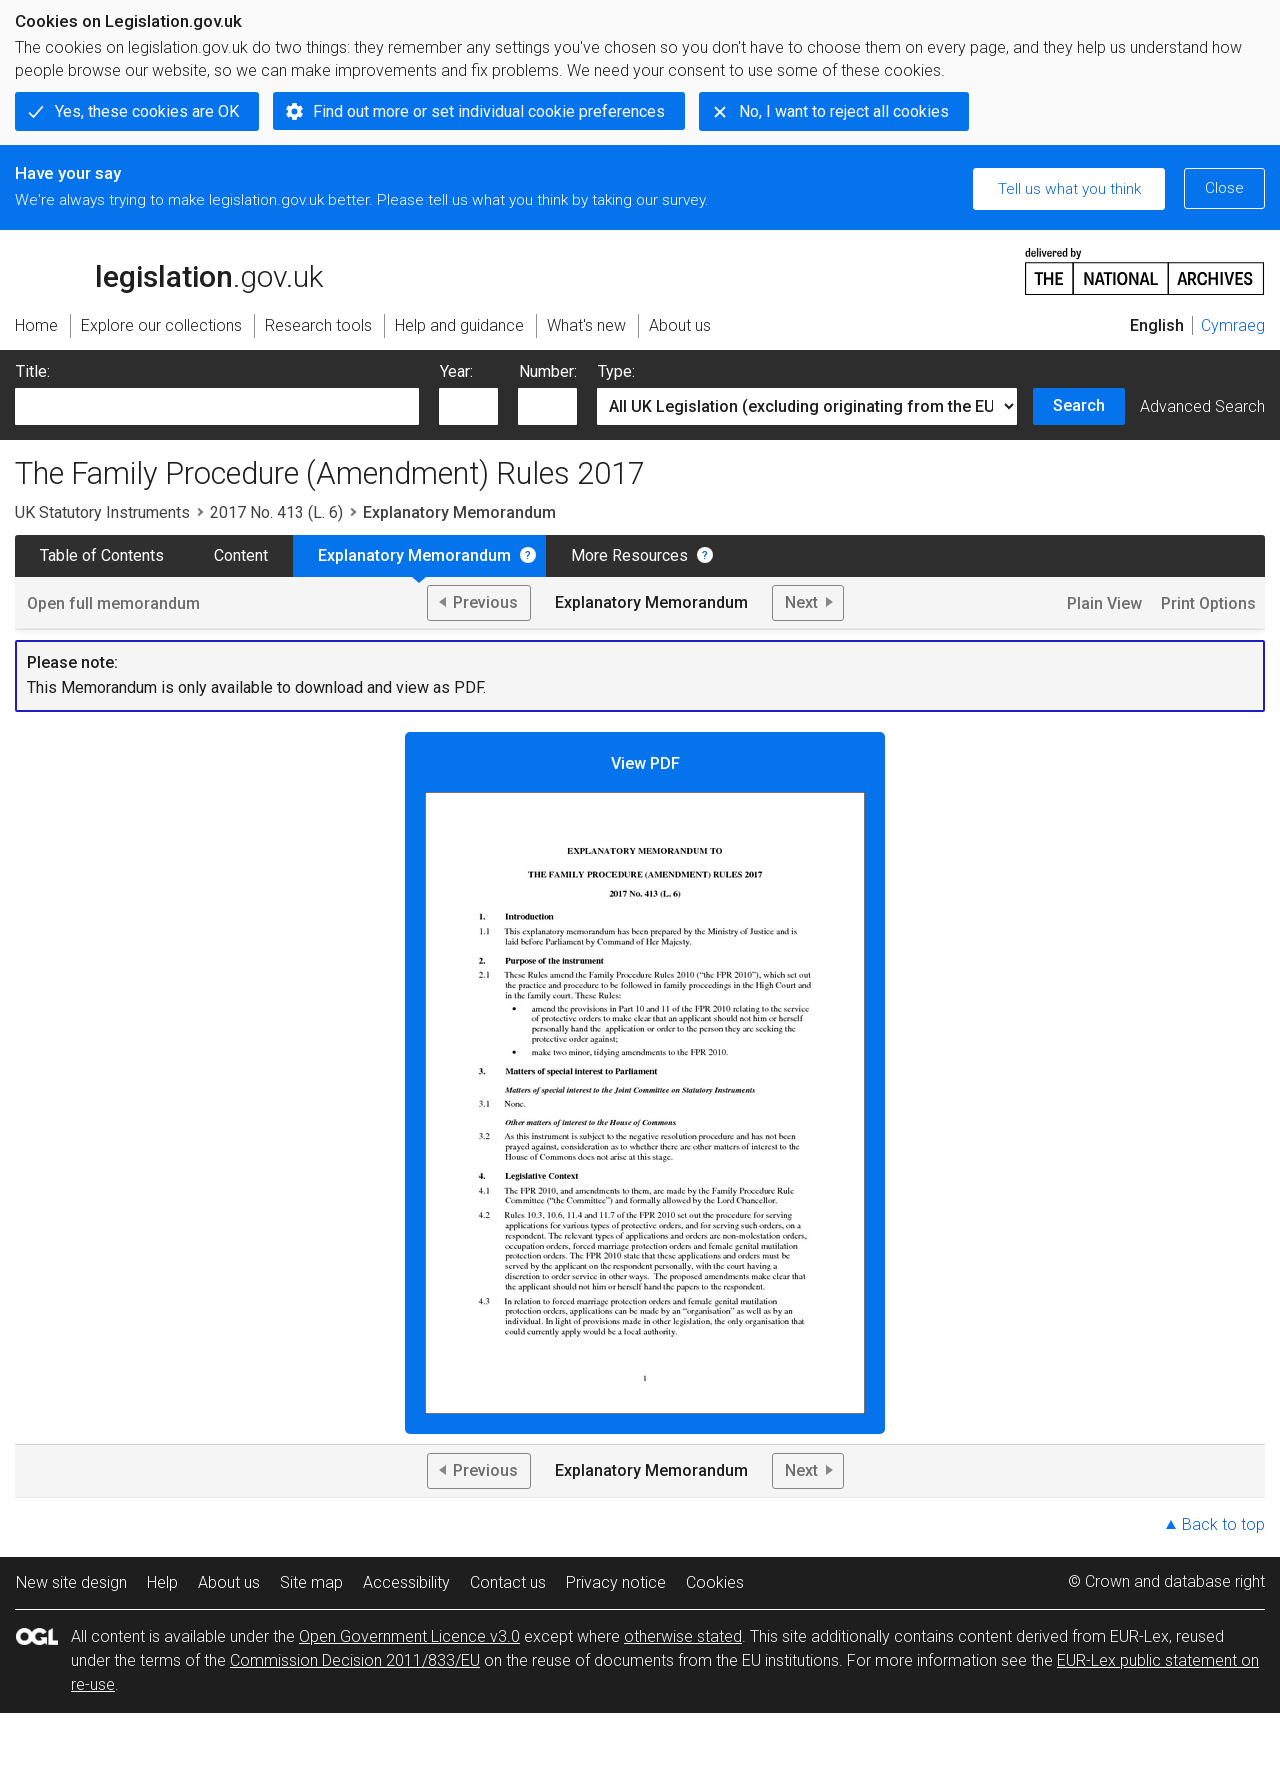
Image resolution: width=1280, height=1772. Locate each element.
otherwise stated (683, 1636)
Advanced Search (1202, 406)
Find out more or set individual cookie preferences (489, 111)
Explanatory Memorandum (414, 555)
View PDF (645, 1084)
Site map (311, 1582)
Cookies (715, 1582)
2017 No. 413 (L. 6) (276, 512)
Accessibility (406, 1582)
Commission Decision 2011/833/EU (355, 1660)
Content (241, 555)
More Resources (629, 555)
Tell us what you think (1069, 189)
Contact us (508, 1582)
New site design (71, 1582)
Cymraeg (1233, 325)
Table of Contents (102, 555)
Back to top (1223, 1524)
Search (1079, 405)
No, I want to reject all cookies (844, 111)
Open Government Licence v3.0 (409, 1636)
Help (162, 1582)
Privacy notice (616, 1582)
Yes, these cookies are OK (147, 111)
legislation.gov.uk (169, 270)
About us (229, 1582)
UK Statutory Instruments (102, 512)
